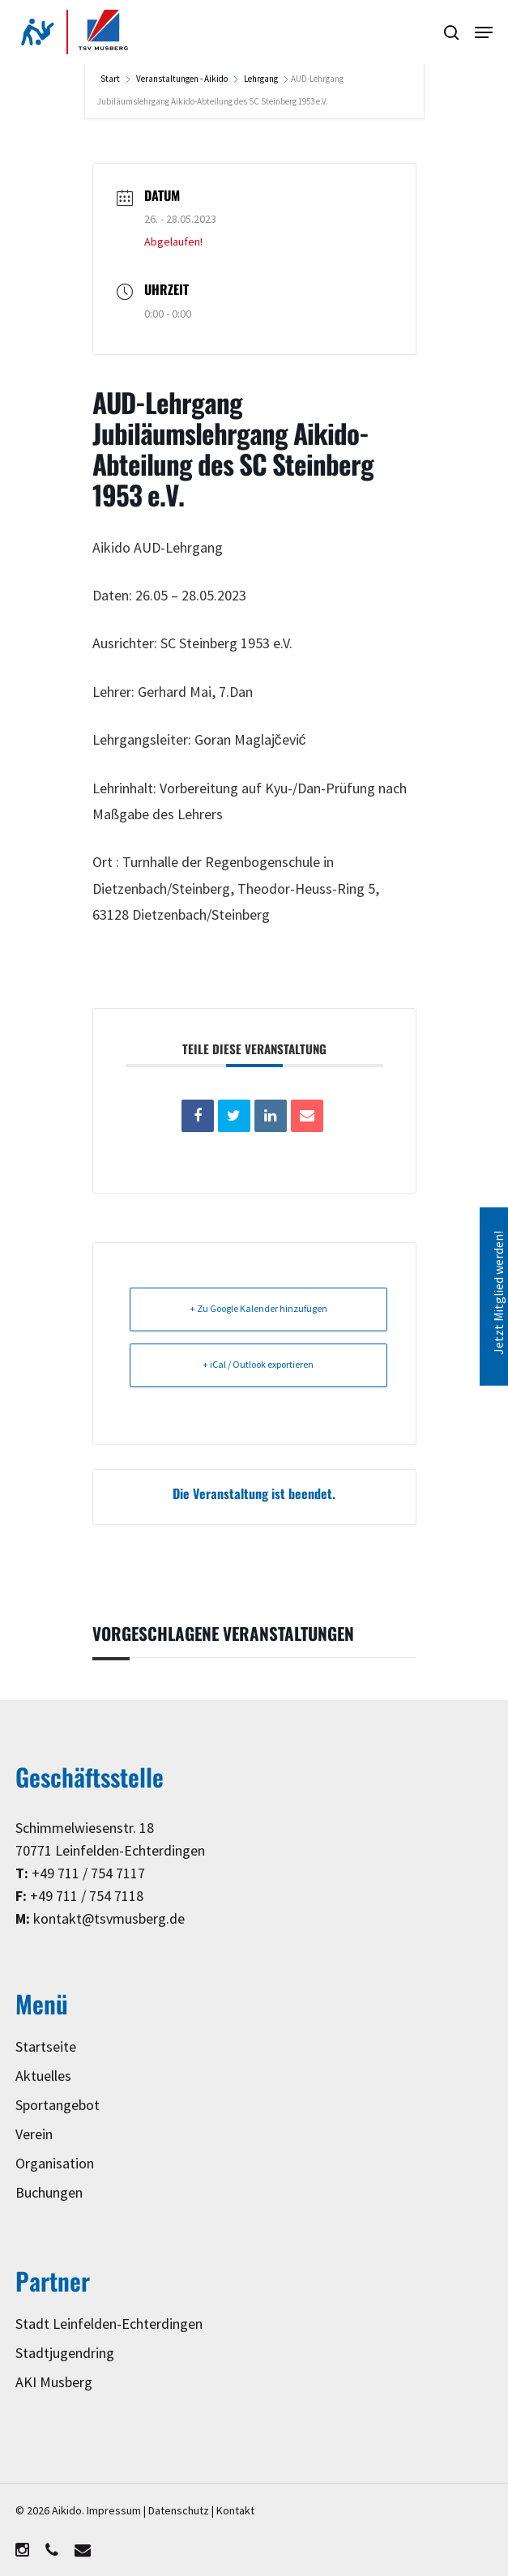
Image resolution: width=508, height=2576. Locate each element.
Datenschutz (178, 2511)
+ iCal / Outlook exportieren (258, 1365)
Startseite (45, 2047)
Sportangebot (57, 2105)
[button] (484, 32)
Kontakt (235, 2511)
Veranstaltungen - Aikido (182, 79)
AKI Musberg (53, 2382)
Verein (34, 2134)
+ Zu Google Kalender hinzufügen (258, 1309)
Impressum (114, 2511)
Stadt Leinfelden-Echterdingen (109, 2324)
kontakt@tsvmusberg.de (109, 1919)
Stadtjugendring (64, 2353)
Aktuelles (43, 2076)
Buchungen (49, 2193)
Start (111, 79)
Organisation (54, 2163)
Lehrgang (261, 79)
